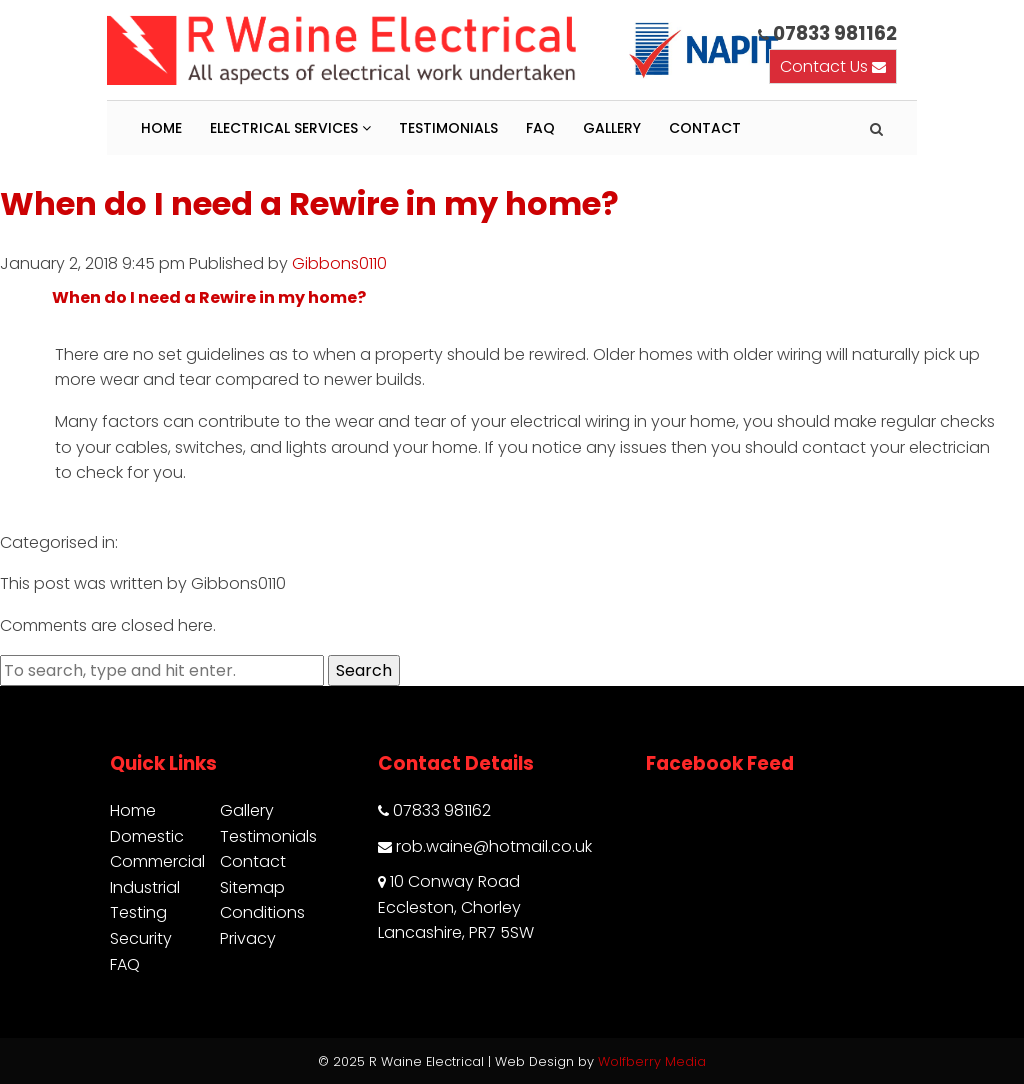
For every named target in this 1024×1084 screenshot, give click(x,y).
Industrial (145, 887)
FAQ (540, 128)
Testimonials (448, 128)
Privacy (248, 938)
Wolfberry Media (652, 1061)
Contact (705, 128)
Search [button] (364, 670)
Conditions (262, 912)
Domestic (147, 836)
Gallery (612, 128)
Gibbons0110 (339, 263)
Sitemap (252, 887)
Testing (138, 912)
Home (161, 128)
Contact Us (833, 66)
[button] (512, 298)
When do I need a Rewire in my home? (309, 203)
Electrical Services (290, 128)
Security (141, 938)
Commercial (157, 861)
